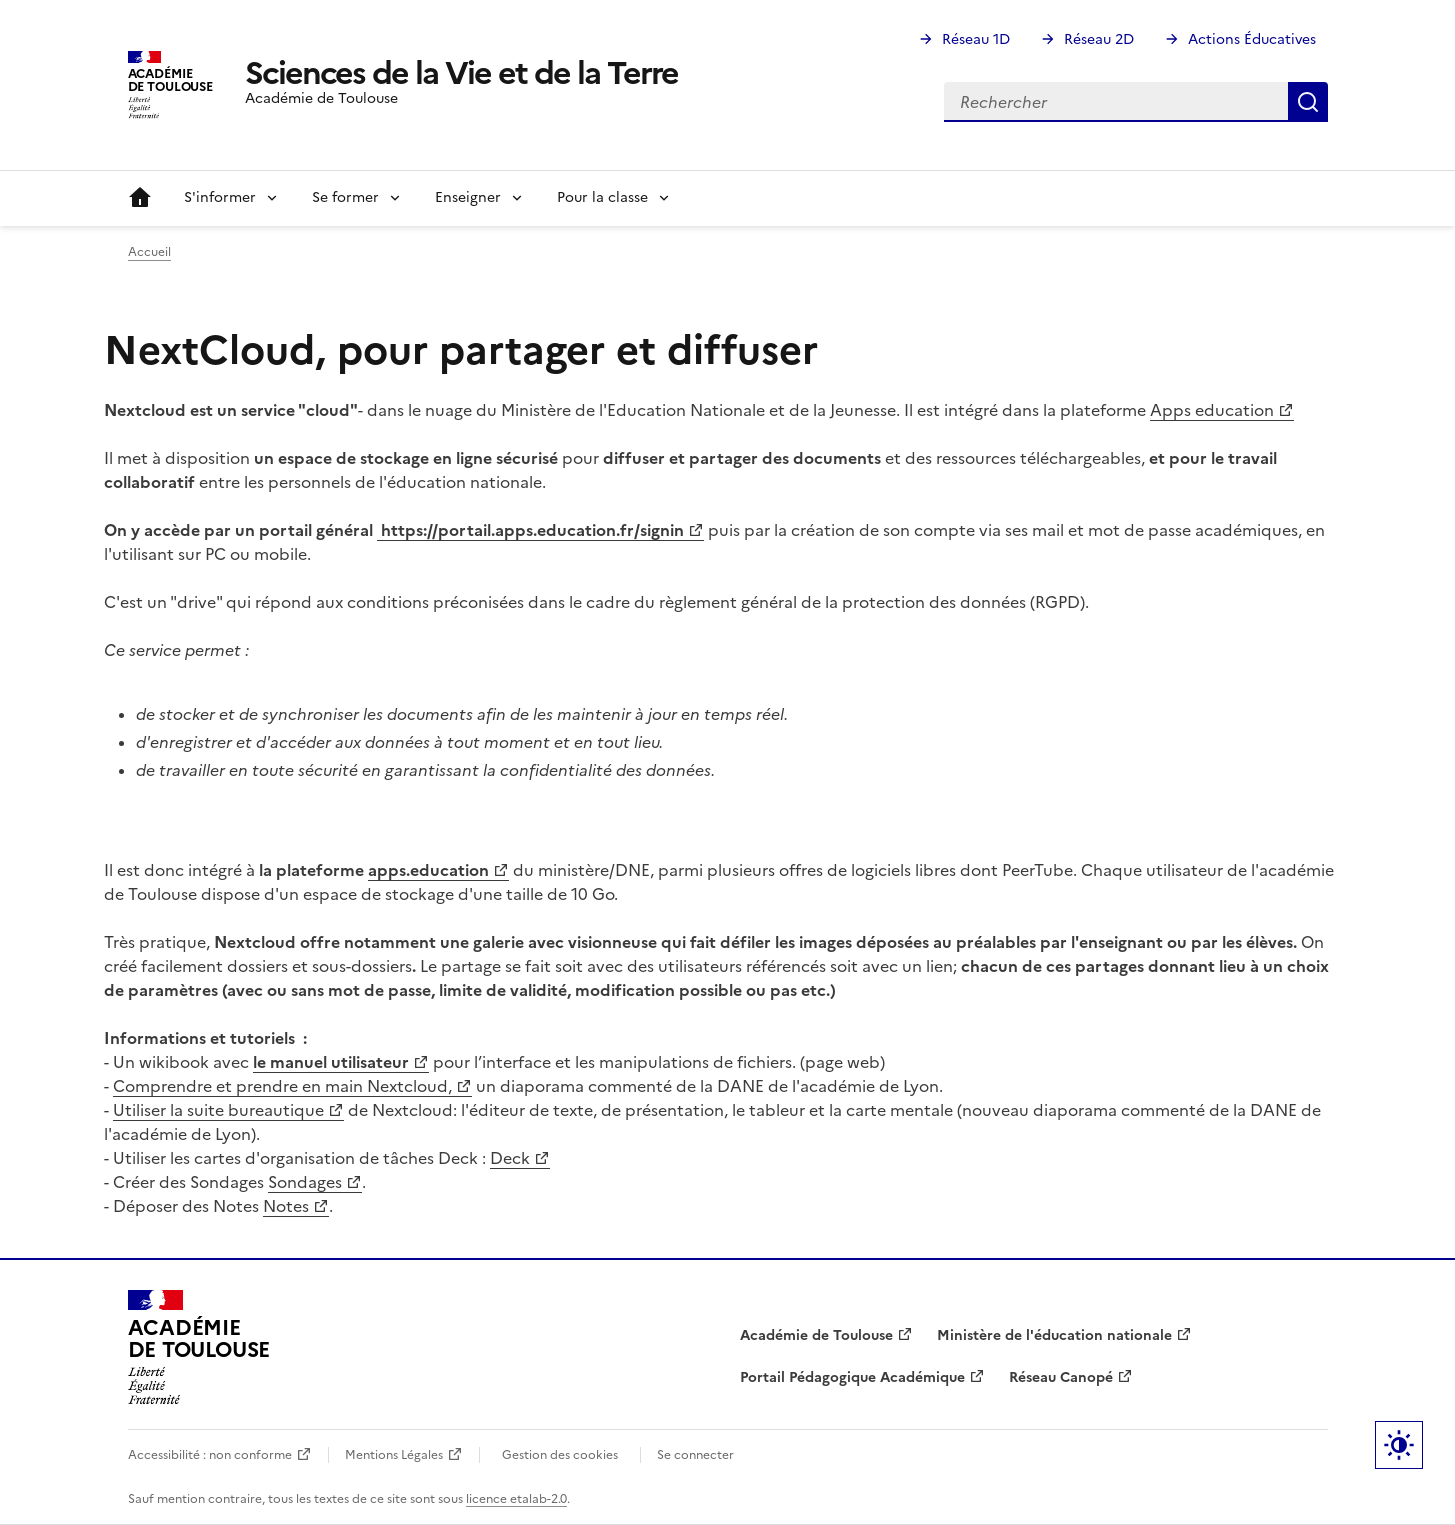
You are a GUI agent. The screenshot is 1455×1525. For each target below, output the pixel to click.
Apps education (1212, 410)
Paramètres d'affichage (1399, 1445)
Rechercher (1308, 102)
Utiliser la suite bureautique (218, 1110)
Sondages (305, 1182)
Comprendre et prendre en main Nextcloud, (282, 1086)
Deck (510, 1158)
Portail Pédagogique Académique (852, 1377)
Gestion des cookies (560, 1455)
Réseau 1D (976, 39)
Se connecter (695, 1455)
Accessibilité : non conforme (210, 1455)
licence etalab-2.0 (516, 1499)
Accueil (140, 198)
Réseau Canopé (1061, 1377)
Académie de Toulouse (816, 1335)
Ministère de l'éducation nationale (1054, 1335)
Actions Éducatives (1252, 39)
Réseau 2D (1099, 39)
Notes (286, 1206)
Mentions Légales (394, 1455)
